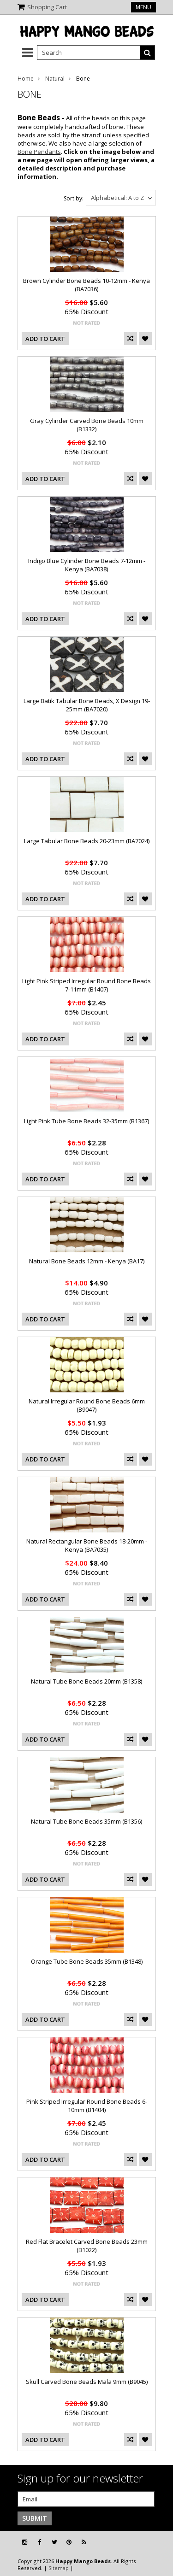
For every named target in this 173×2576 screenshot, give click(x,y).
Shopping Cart (47, 7)
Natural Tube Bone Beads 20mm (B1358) (86, 1681)
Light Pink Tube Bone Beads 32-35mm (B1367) (86, 1121)
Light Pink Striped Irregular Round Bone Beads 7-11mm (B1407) (86, 985)
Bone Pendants (39, 151)
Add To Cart (45, 338)
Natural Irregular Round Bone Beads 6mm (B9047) (87, 1405)
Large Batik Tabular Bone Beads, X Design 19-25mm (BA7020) (87, 705)
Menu (143, 7)
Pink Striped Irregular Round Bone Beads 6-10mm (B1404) (86, 2105)
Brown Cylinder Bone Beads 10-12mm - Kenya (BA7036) (86, 284)
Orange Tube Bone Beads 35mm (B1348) (87, 1961)
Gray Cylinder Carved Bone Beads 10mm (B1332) (86, 425)
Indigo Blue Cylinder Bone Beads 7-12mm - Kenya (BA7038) (86, 565)
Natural (55, 78)
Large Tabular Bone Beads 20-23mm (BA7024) (86, 841)
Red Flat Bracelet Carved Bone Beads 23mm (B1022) (87, 2245)
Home (26, 78)
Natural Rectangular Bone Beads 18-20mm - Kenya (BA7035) (86, 1545)
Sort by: (74, 198)
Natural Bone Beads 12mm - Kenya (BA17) (86, 1261)
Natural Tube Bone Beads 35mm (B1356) (86, 1821)
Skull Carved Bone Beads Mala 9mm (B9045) (87, 2381)
